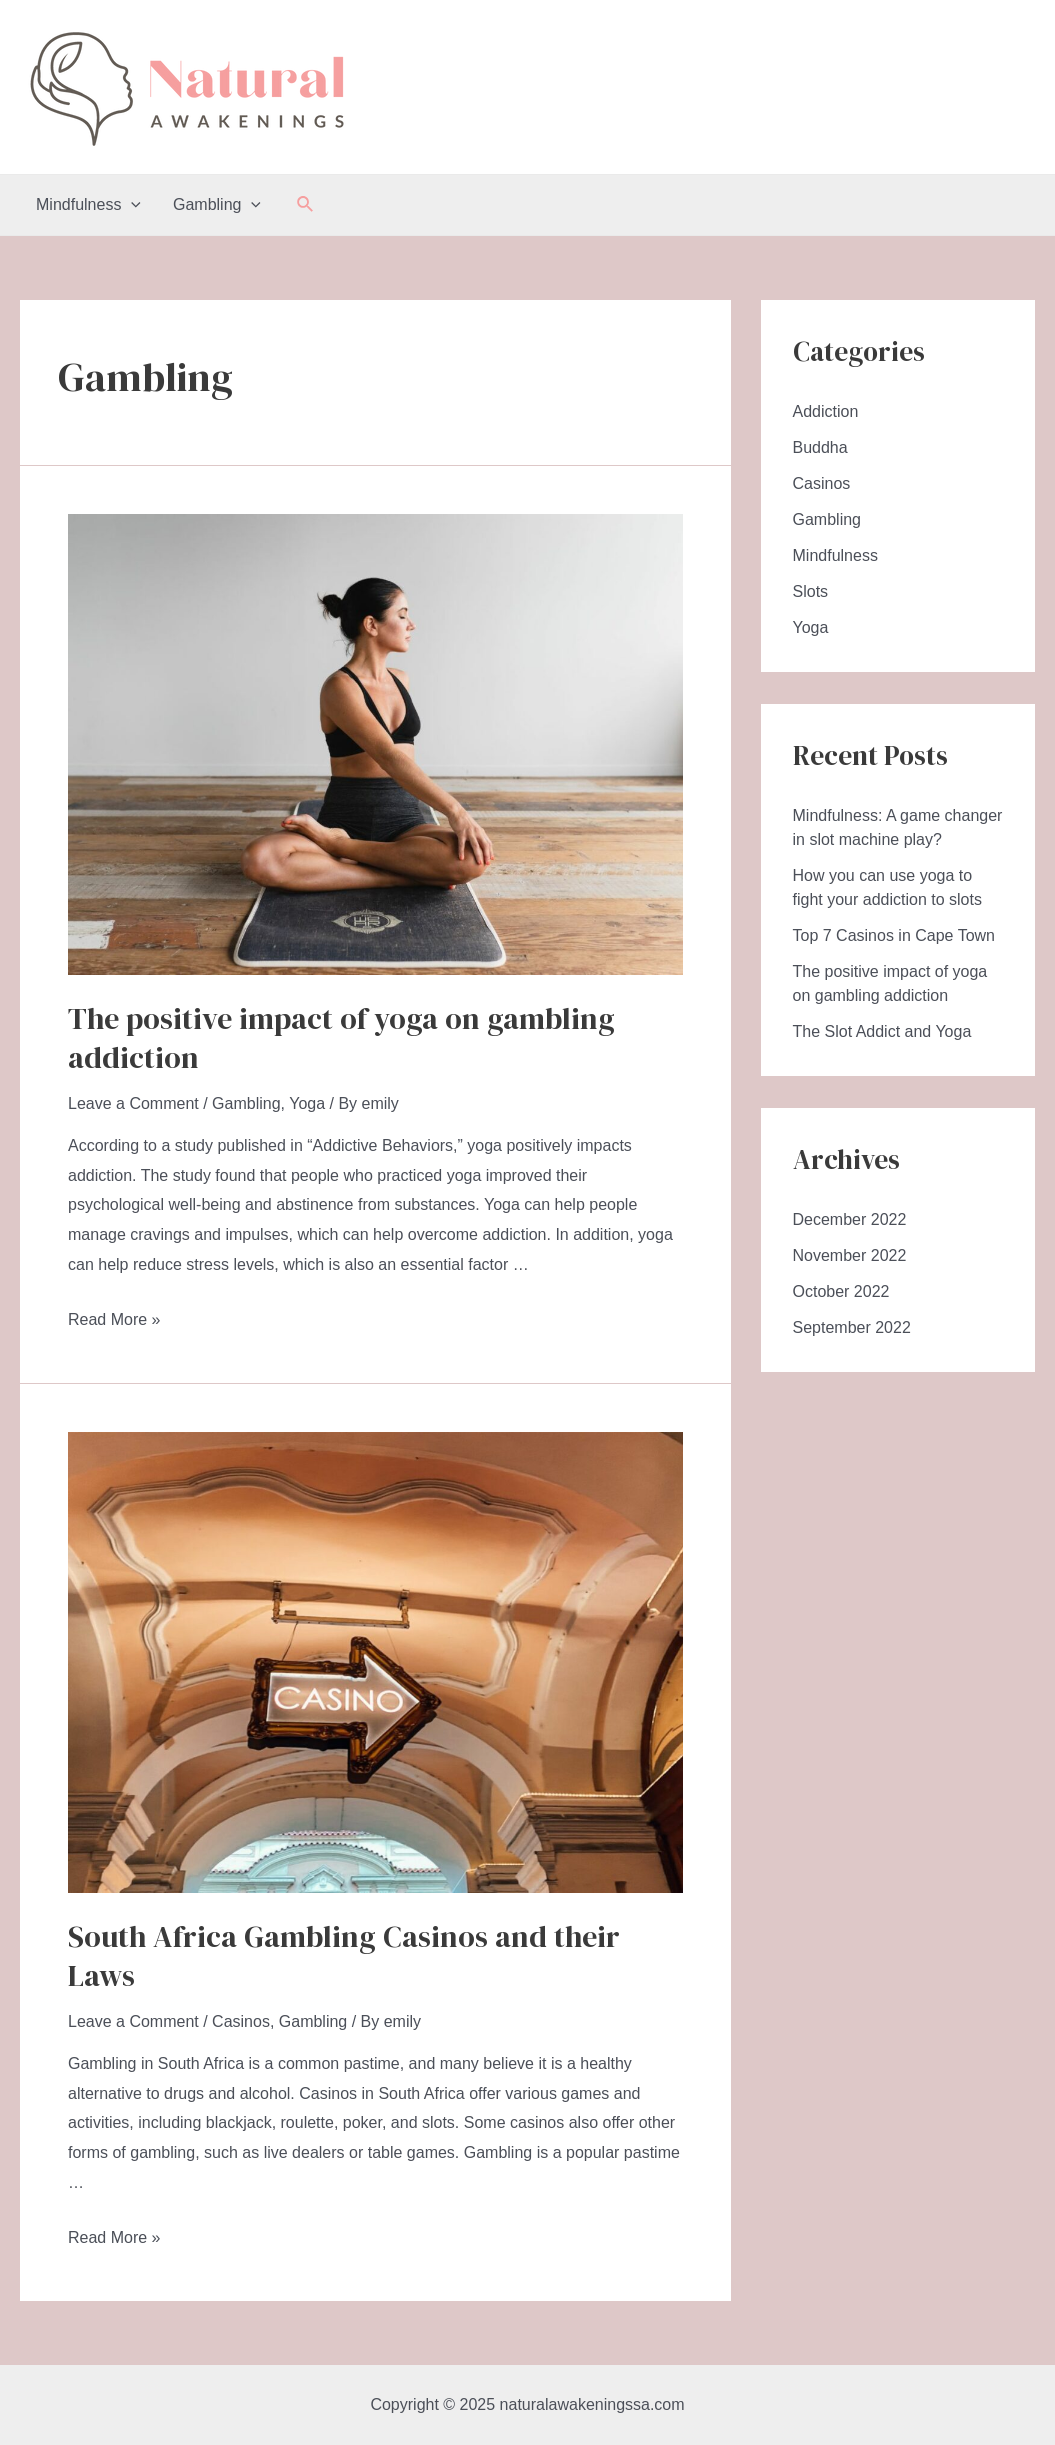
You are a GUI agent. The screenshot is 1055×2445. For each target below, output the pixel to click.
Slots (811, 591)
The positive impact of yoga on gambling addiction (341, 1038)
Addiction (826, 411)
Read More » (114, 1319)
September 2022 (852, 1327)
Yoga (307, 1103)
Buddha (820, 447)
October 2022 (841, 1291)
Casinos (241, 2021)
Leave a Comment (133, 1103)
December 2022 (850, 1219)
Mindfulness (88, 205)
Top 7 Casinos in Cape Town (894, 935)
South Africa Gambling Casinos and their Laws (344, 1956)
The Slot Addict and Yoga (882, 1031)
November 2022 (850, 1255)
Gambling (217, 205)
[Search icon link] (306, 205)
